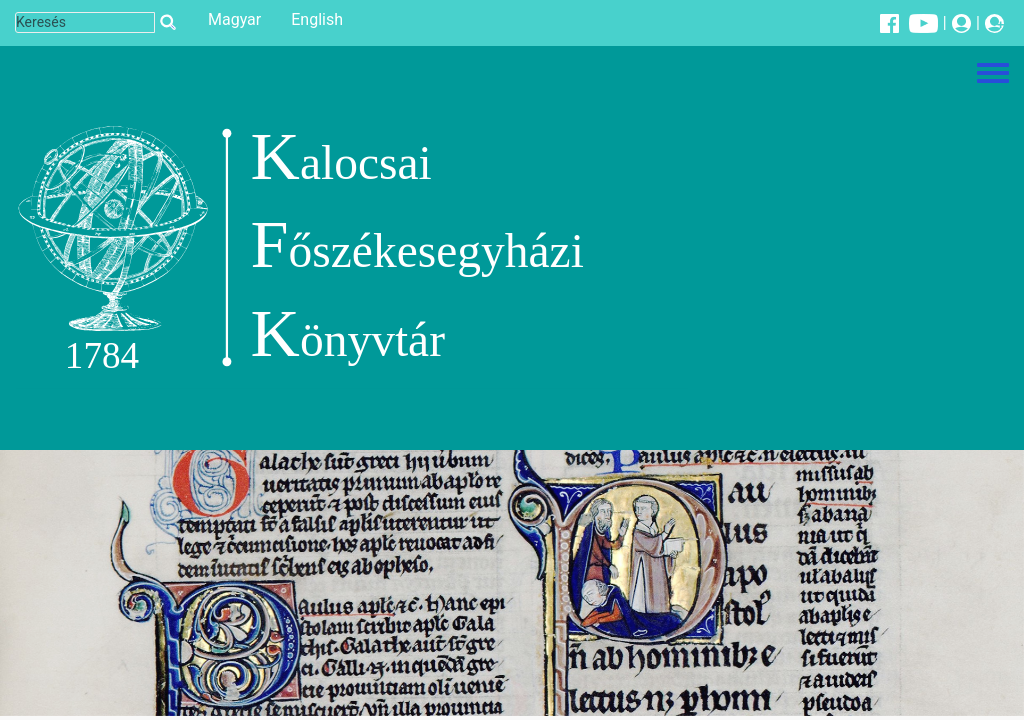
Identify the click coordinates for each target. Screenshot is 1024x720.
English (317, 19)
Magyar (234, 19)
